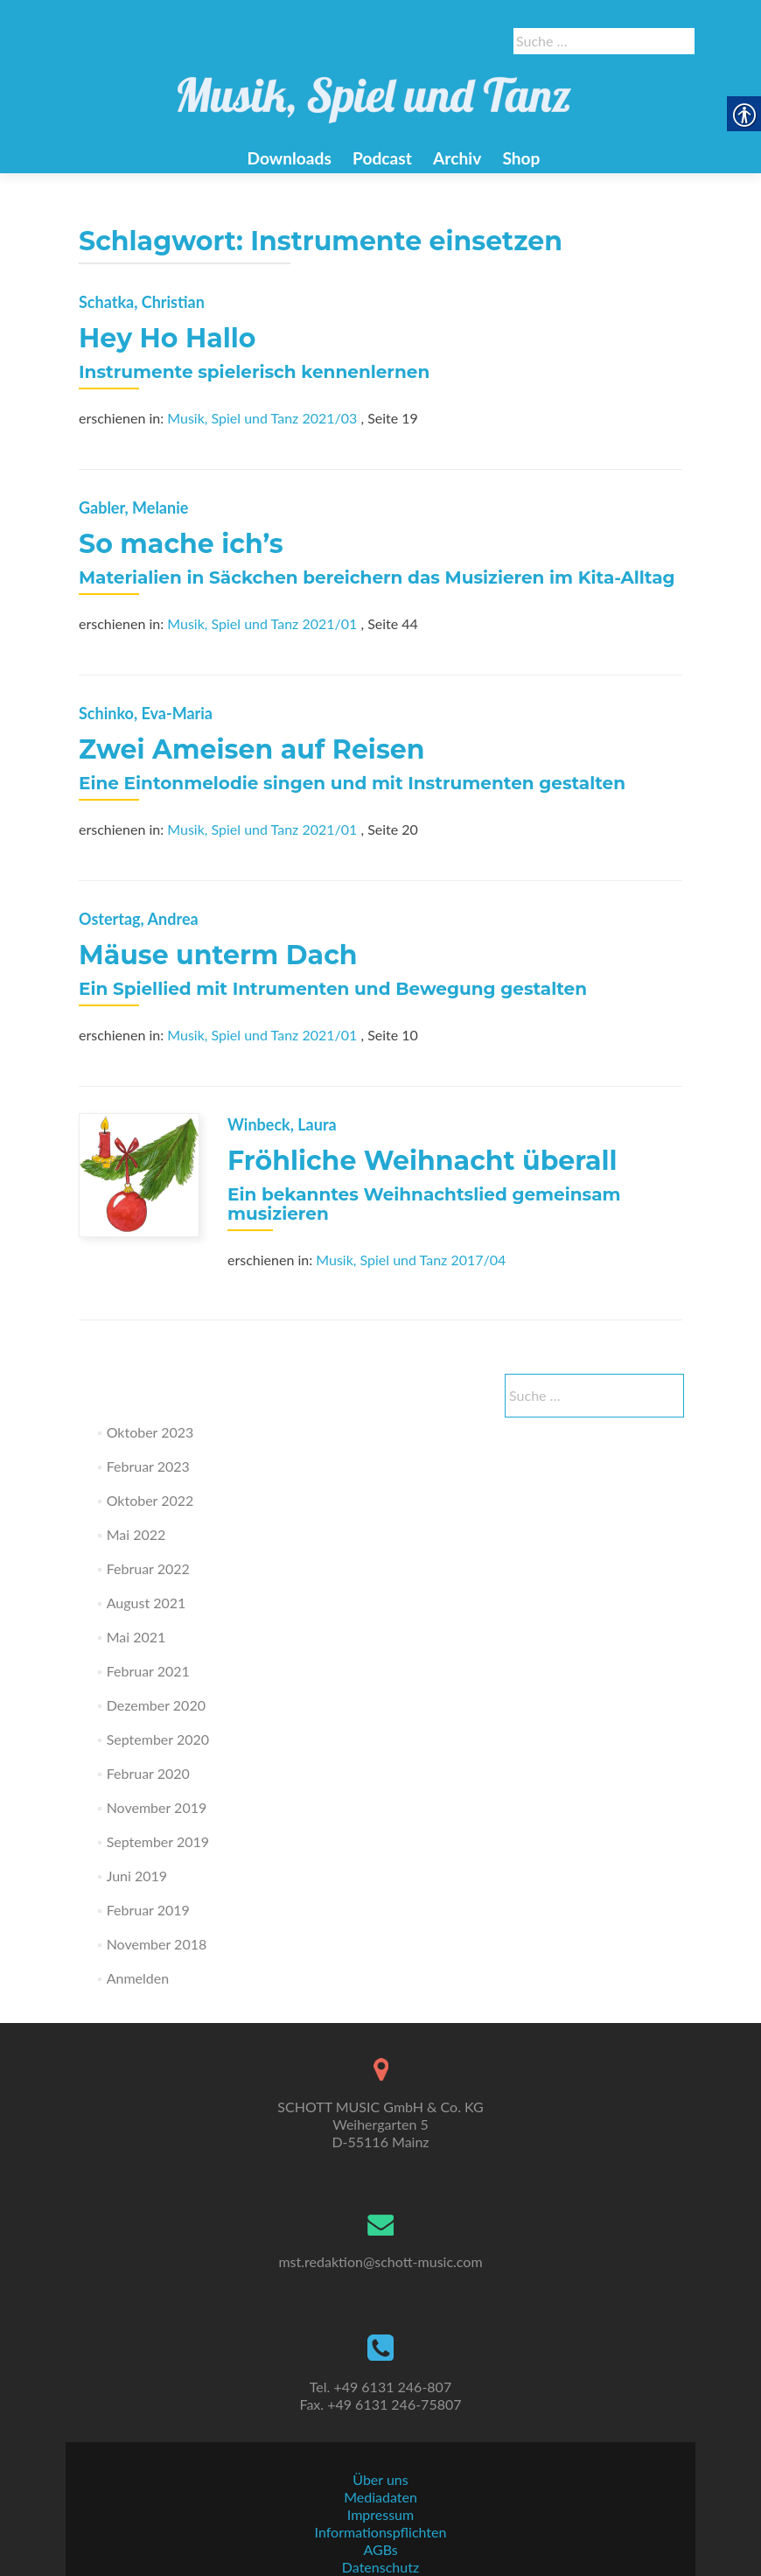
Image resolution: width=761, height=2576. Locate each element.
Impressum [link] (380, 2514)
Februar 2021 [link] (148, 1670)
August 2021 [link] (146, 1602)
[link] (374, 90)
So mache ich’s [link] (181, 544)
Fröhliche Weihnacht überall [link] (422, 1160)
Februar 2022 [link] (148, 1568)
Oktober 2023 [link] (150, 1432)
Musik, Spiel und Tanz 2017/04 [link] (411, 1259)
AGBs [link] (380, 2549)
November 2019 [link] (157, 1807)
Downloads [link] (289, 158)
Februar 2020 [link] (148, 1773)
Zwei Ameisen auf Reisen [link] (251, 749)
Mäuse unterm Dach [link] (218, 955)
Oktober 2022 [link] (150, 1500)
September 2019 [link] (158, 1841)
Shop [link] (521, 158)
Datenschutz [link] (380, 2566)
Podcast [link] (382, 158)
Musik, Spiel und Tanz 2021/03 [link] (262, 418)
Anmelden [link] (138, 1978)
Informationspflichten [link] (381, 2532)
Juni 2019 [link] (137, 1875)
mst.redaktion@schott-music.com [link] (380, 2261)
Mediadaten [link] (380, 2496)
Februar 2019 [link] (148, 1909)
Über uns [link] (380, 2479)
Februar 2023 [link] (148, 1466)
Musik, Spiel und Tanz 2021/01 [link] (262, 623)
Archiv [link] (457, 158)
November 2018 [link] (157, 1944)
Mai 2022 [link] (136, 1534)
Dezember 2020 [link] (156, 1705)
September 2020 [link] (158, 1739)
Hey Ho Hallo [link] (167, 338)
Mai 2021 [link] (136, 1636)
